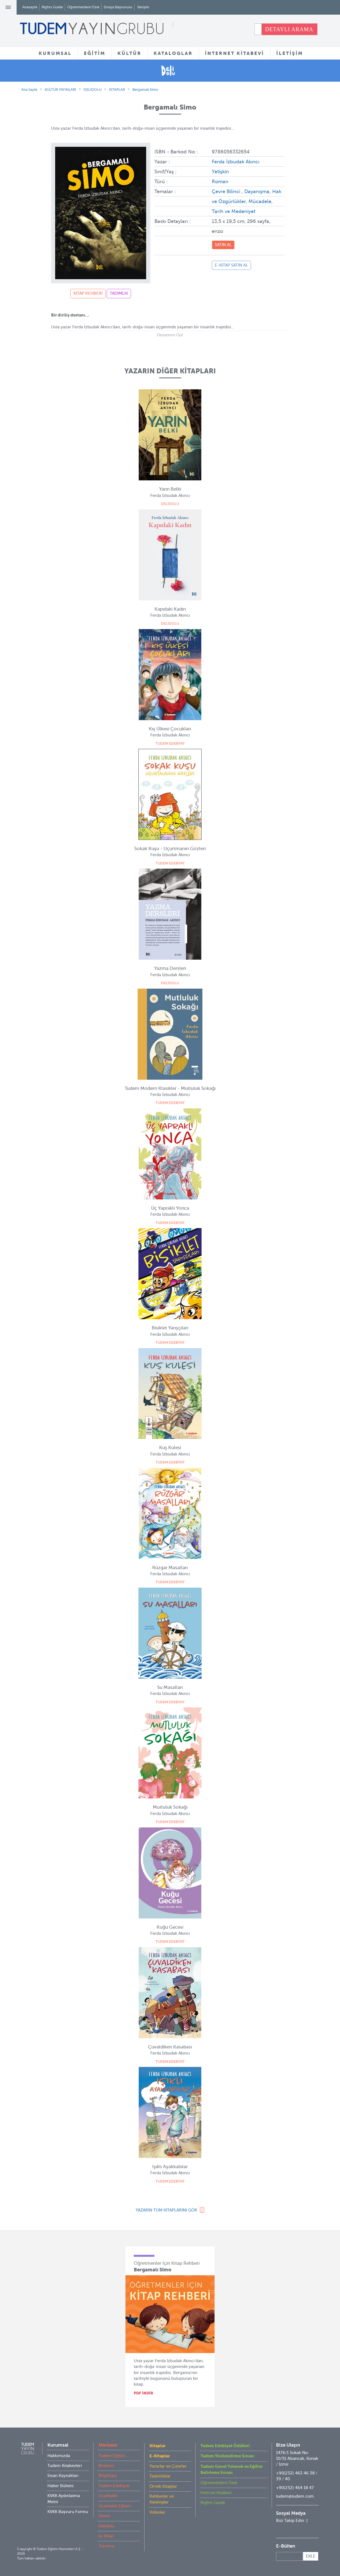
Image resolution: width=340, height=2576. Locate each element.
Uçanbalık (107, 2495)
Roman (220, 181)
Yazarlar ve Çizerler (168, 2466)
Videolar (157, 2512)
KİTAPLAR (117, 89)
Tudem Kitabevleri (64, 2465)
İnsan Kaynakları (63, 2475)
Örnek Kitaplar (163, 2486)
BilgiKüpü (107, 2475)
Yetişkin (220, 171)
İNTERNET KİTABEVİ (234, 53)
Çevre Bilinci (227, 191)
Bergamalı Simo (145, 89)
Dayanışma (256, 191)
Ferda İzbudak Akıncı (235, 161)
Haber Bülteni (60, 2486)
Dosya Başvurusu (118, 7)
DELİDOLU (92, 89)
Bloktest (106, 2465)
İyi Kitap (106, 2536)
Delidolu (106, 2526)
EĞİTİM (94, 53)
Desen (104, 2516)
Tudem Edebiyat (113, 2486)
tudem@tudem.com (295, 2496)
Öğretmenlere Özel (83, 7)
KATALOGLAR (173, 53)
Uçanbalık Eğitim (114, 2506)
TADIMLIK (119, 293)
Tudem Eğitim (111, 2455)
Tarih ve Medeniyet (233, 211)
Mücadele (259, 201)
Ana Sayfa (29, 89)
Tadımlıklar (160, 2476)
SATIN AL (223, 245)
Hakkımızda (58, 2455)
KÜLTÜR (129, 53)
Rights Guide (52, 7)
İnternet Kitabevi (216, 2492)
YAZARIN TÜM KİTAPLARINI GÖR (166, 2210)
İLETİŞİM (289, 53)
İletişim (143, 7)
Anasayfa (29, 7)
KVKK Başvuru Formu (67, 2512)
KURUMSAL (55, 53)
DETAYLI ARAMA (289, 29)
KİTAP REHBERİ (88, 293)
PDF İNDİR (143, 2393)
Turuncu (106, 2546)
